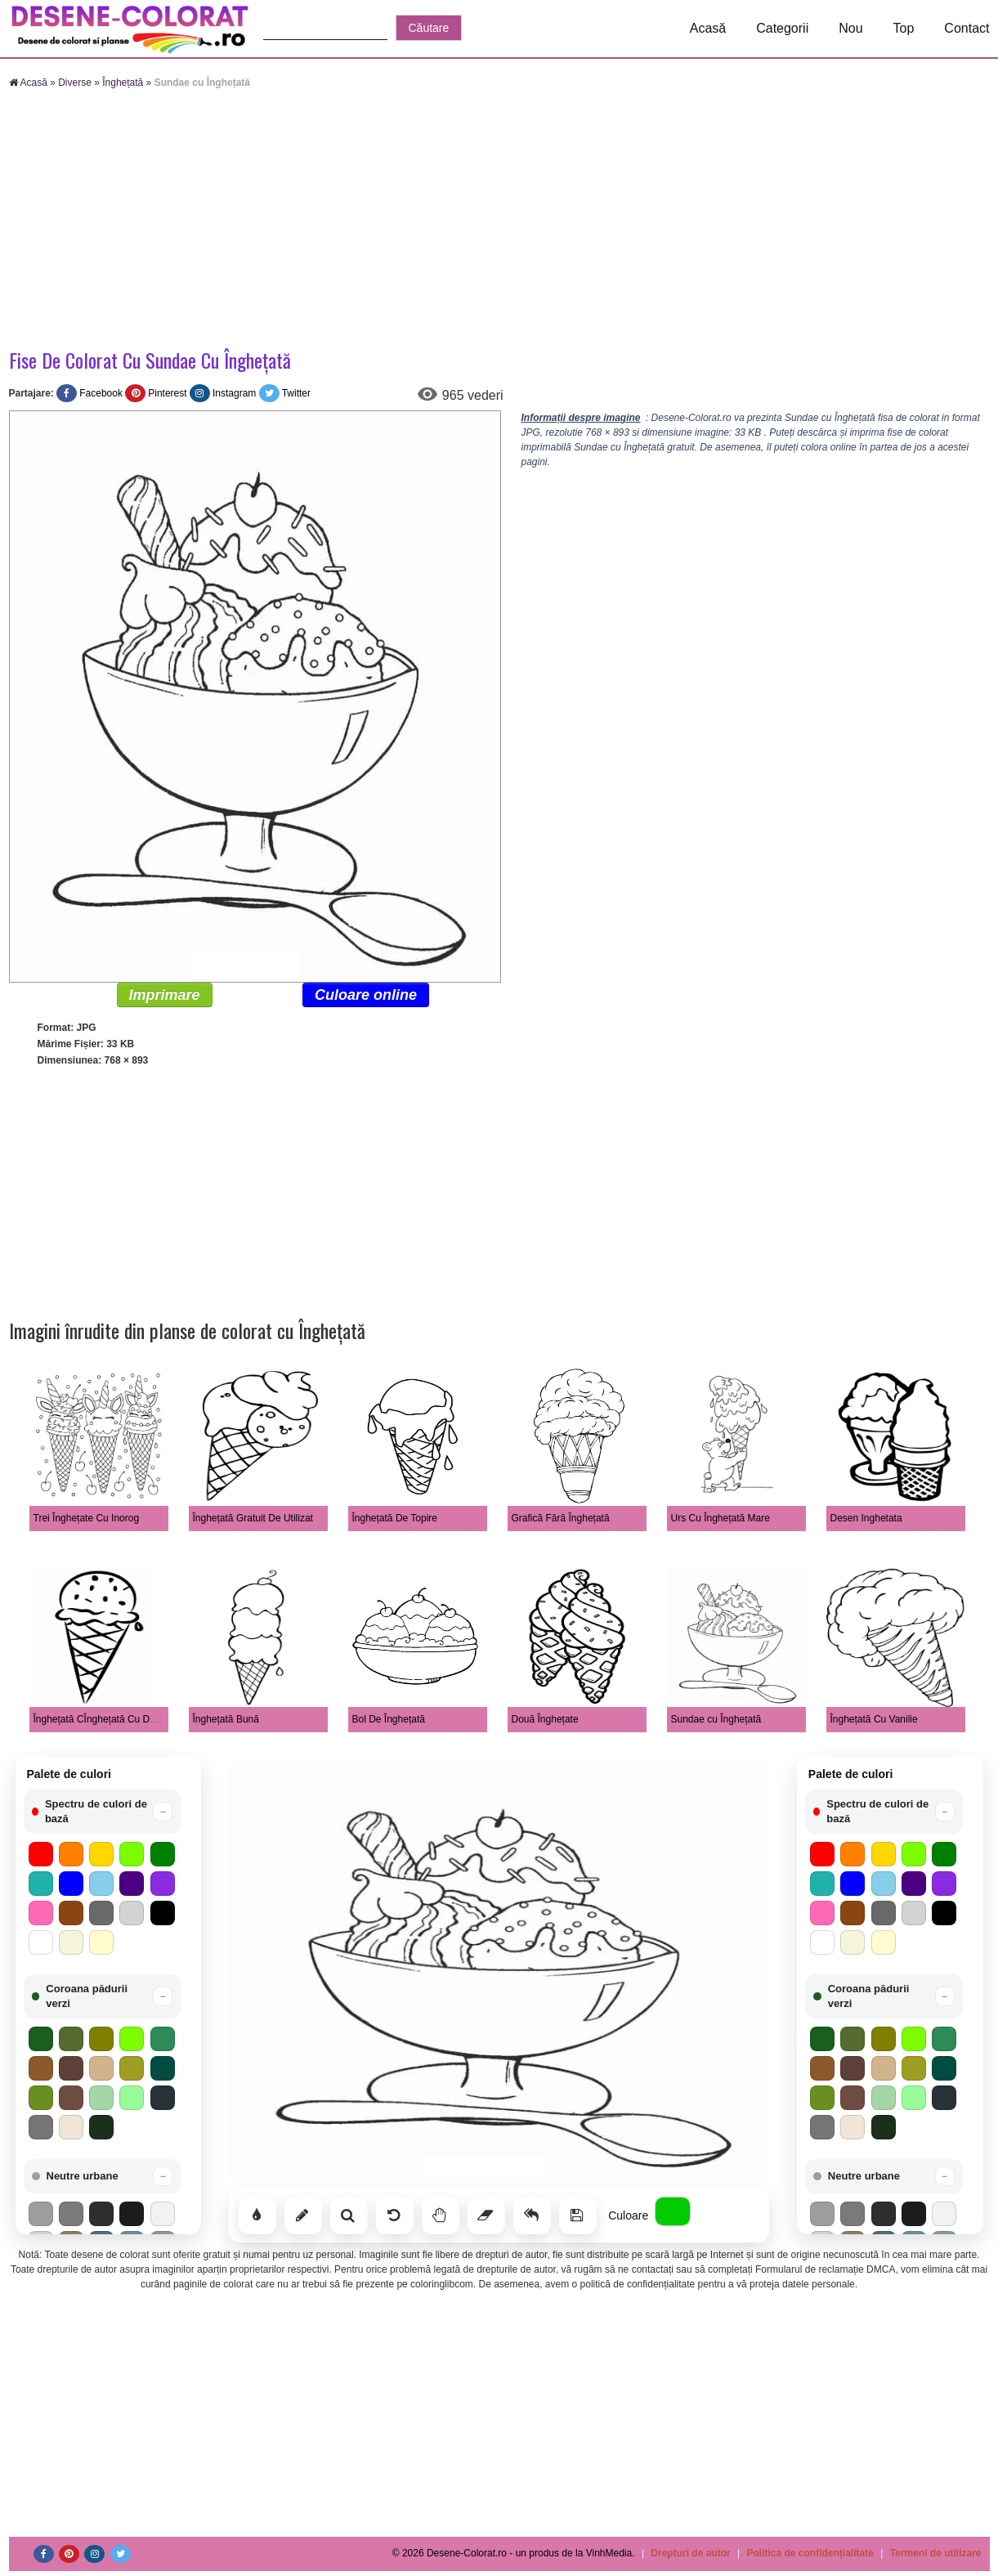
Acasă (708, 28)
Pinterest (167, 393)
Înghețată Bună (226, 1719)
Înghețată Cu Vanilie (874, 1719)
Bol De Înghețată (388, 1719)
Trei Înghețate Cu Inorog (87, 1518)
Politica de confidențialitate (810, 2553)
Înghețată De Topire (395, 1518)
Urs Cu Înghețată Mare (720, 1518)
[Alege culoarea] (673, 2211)
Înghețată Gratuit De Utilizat (253, 1518)
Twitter (296, 393)
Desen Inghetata (866, 1518)
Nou (850, 28)
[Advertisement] (499, 220)
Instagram (234, 393)
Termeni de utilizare (936, 2553)
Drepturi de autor (690, 2553)
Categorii (782, 28)
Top (904, 28)
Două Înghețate (545, 1719)
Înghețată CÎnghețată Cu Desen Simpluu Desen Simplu (154, 1719)
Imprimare (164, 995)
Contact (966, 28)
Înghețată (122, 82)
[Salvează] (578, 2215)
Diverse (75, 82)
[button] (102, 1812)
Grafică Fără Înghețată (561, 1518)
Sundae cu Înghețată (716, 1719)
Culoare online (366, 995)
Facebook (101, 393)
